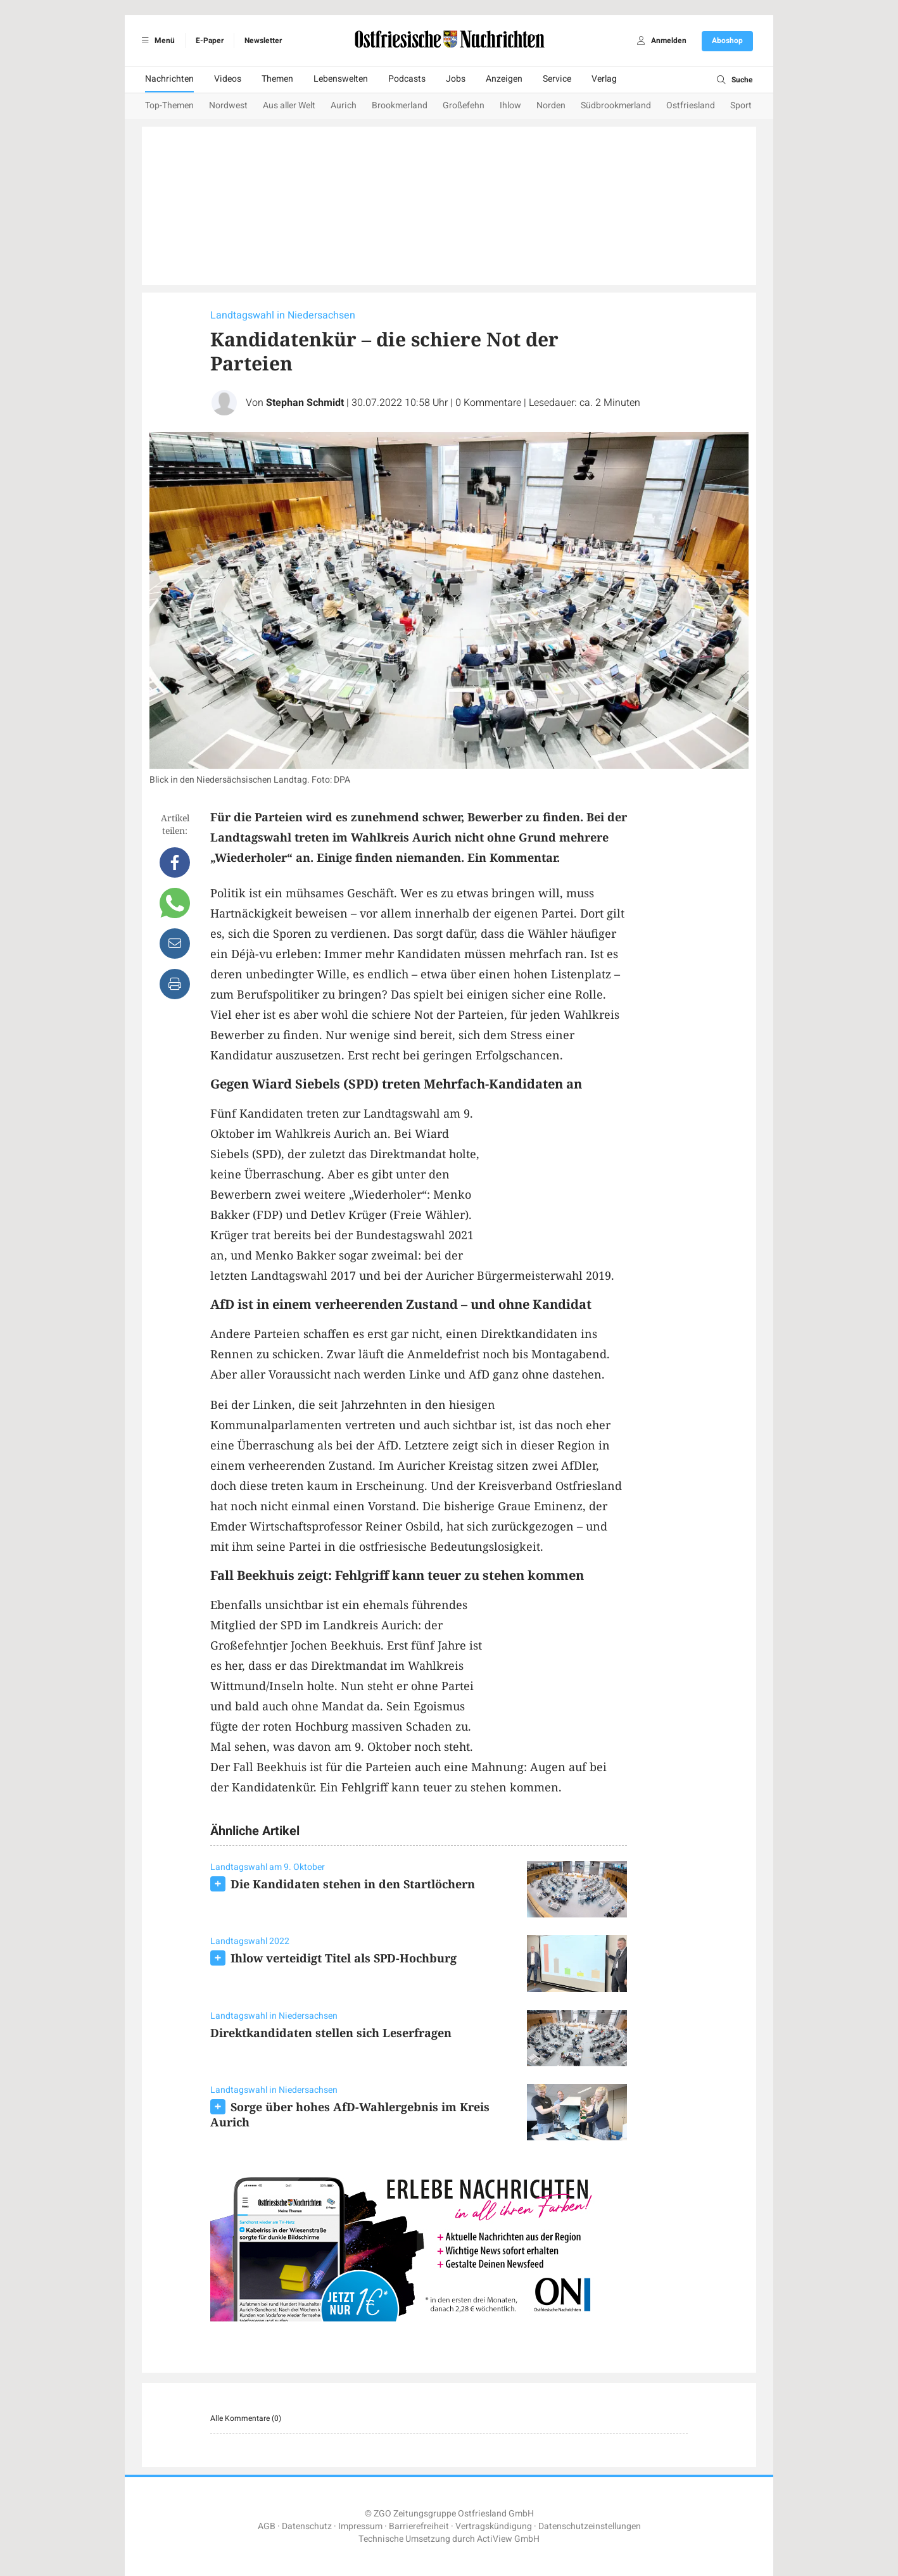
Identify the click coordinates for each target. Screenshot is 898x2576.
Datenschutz (307, 2526)
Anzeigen (504, 78)
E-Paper (210, 40)
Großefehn (463, 105)
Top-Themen (169, 105)
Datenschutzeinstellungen (589, 2526)
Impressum (360, 2526)
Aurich (344, 105)
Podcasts (407, 78)
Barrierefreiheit (419, 2526)
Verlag (604, 78)
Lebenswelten (340, 78)
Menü (156, 40)
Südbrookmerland (616, 105)
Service (557, 78)
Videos (227, 78)
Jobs (455, 78)
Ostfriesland (690, 105)
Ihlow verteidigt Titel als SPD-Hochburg (344, 1958)
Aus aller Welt (289, 105)
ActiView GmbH (508, 2539)
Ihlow (510, 105)
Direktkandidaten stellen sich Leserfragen (331, 2032)
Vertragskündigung (493, 2526)
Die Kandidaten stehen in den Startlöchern (353, 1883)
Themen (277, 78)
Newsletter (263, 40)
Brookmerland (399, 105)
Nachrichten (169, 78)
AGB (266, 2526)
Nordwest (228, 105)
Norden (551, 105)
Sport (741, 105)
